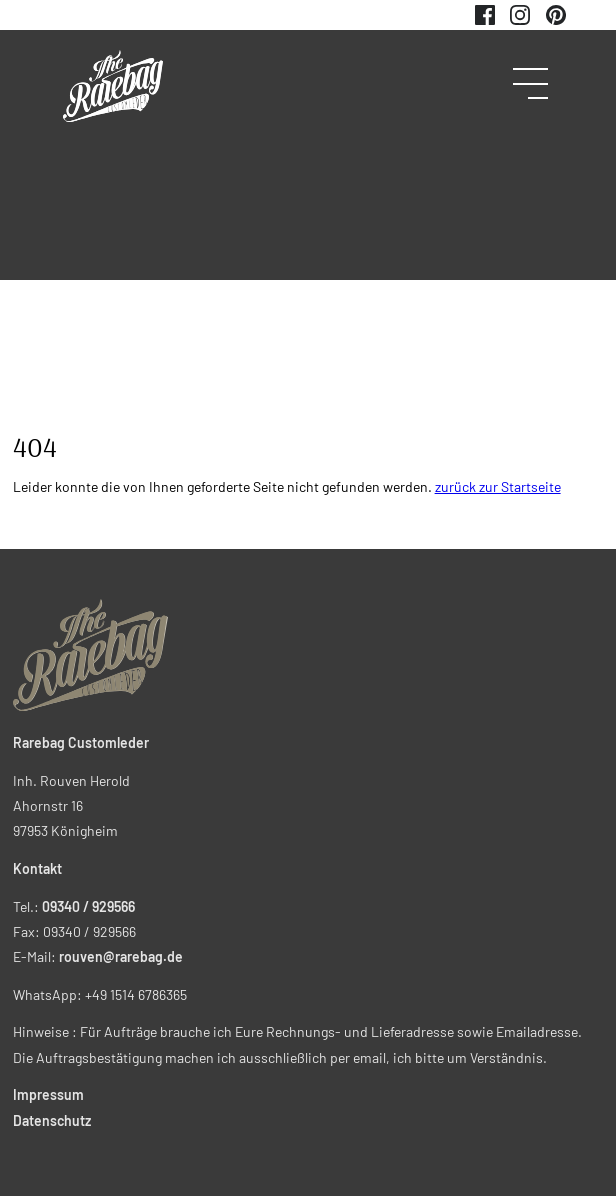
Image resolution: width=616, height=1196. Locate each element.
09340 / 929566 (88, 906)
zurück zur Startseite (498, 486)
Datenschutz (52, 1120)
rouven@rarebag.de (121, 956)
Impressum (48, 1094)
